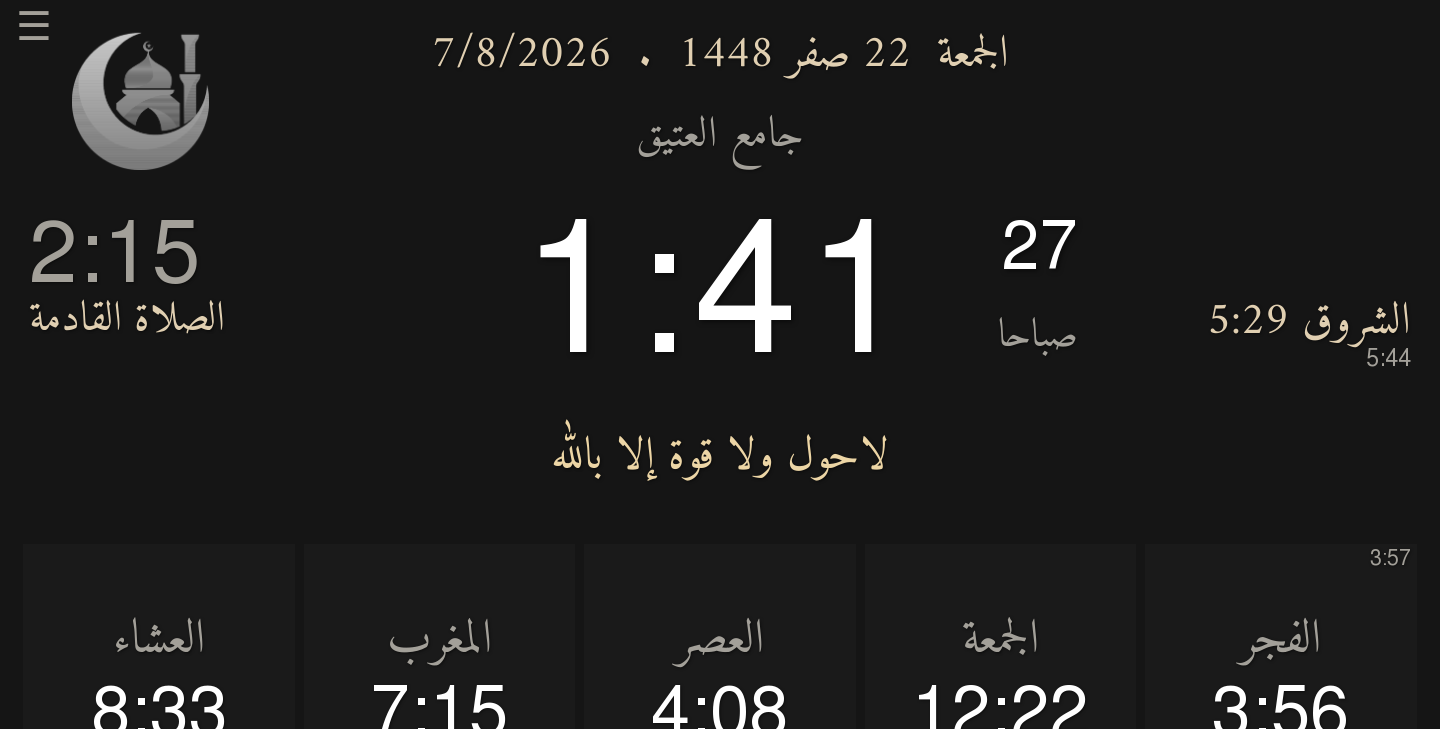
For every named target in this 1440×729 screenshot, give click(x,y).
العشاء (159, 641)
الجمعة (973, 55)
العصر (720, 641)
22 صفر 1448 (794, 55)
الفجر (1280, 641)
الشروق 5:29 (1309, 332)
